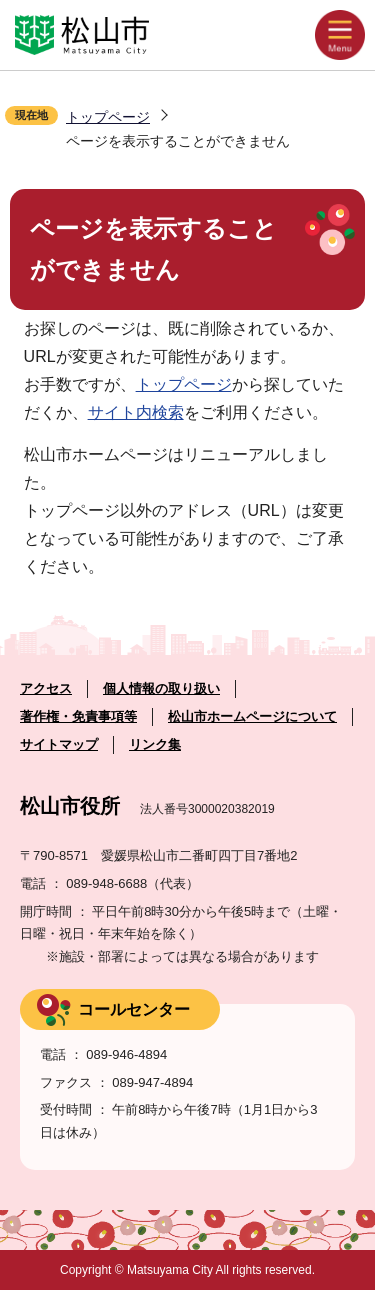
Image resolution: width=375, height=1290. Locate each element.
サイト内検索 (136, 412)
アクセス (46, 688)
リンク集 (155, 744)
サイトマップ (59, 744)
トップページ (108, 117)
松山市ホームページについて (252, 716)
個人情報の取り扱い (161, 688)
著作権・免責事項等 (78, 716)
